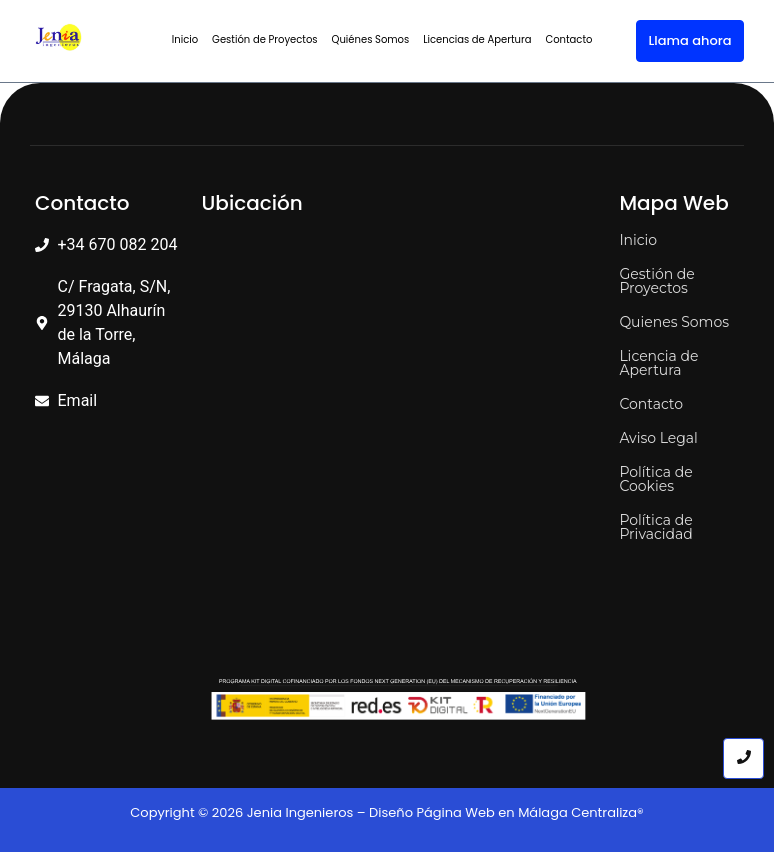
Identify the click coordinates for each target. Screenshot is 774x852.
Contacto (568, 39)
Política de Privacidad (655, 527)
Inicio (185, 39)
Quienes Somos (674, 322)
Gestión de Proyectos (264, 39)
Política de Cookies (655, 479)
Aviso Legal (658, 438)
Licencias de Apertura (477, 39)
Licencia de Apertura (658, 363)
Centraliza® (607, 812)
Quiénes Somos (371, 39)
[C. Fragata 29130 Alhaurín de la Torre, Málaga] (401, 383)
